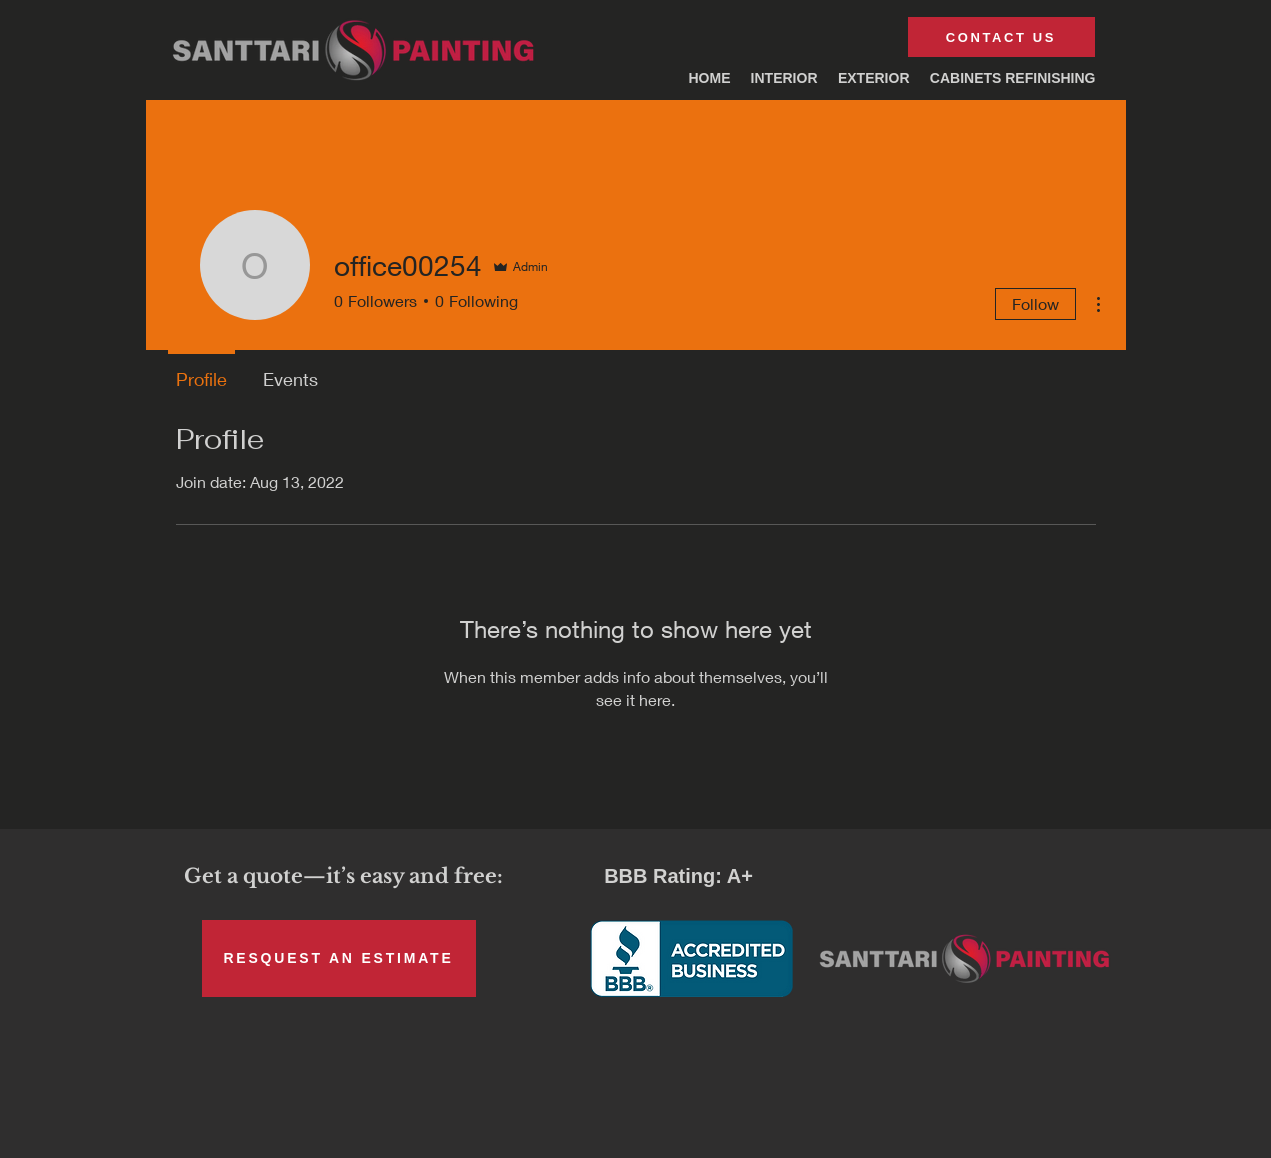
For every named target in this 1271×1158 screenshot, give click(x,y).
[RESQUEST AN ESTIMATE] (339, 958)
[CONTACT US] (1001, 37)
